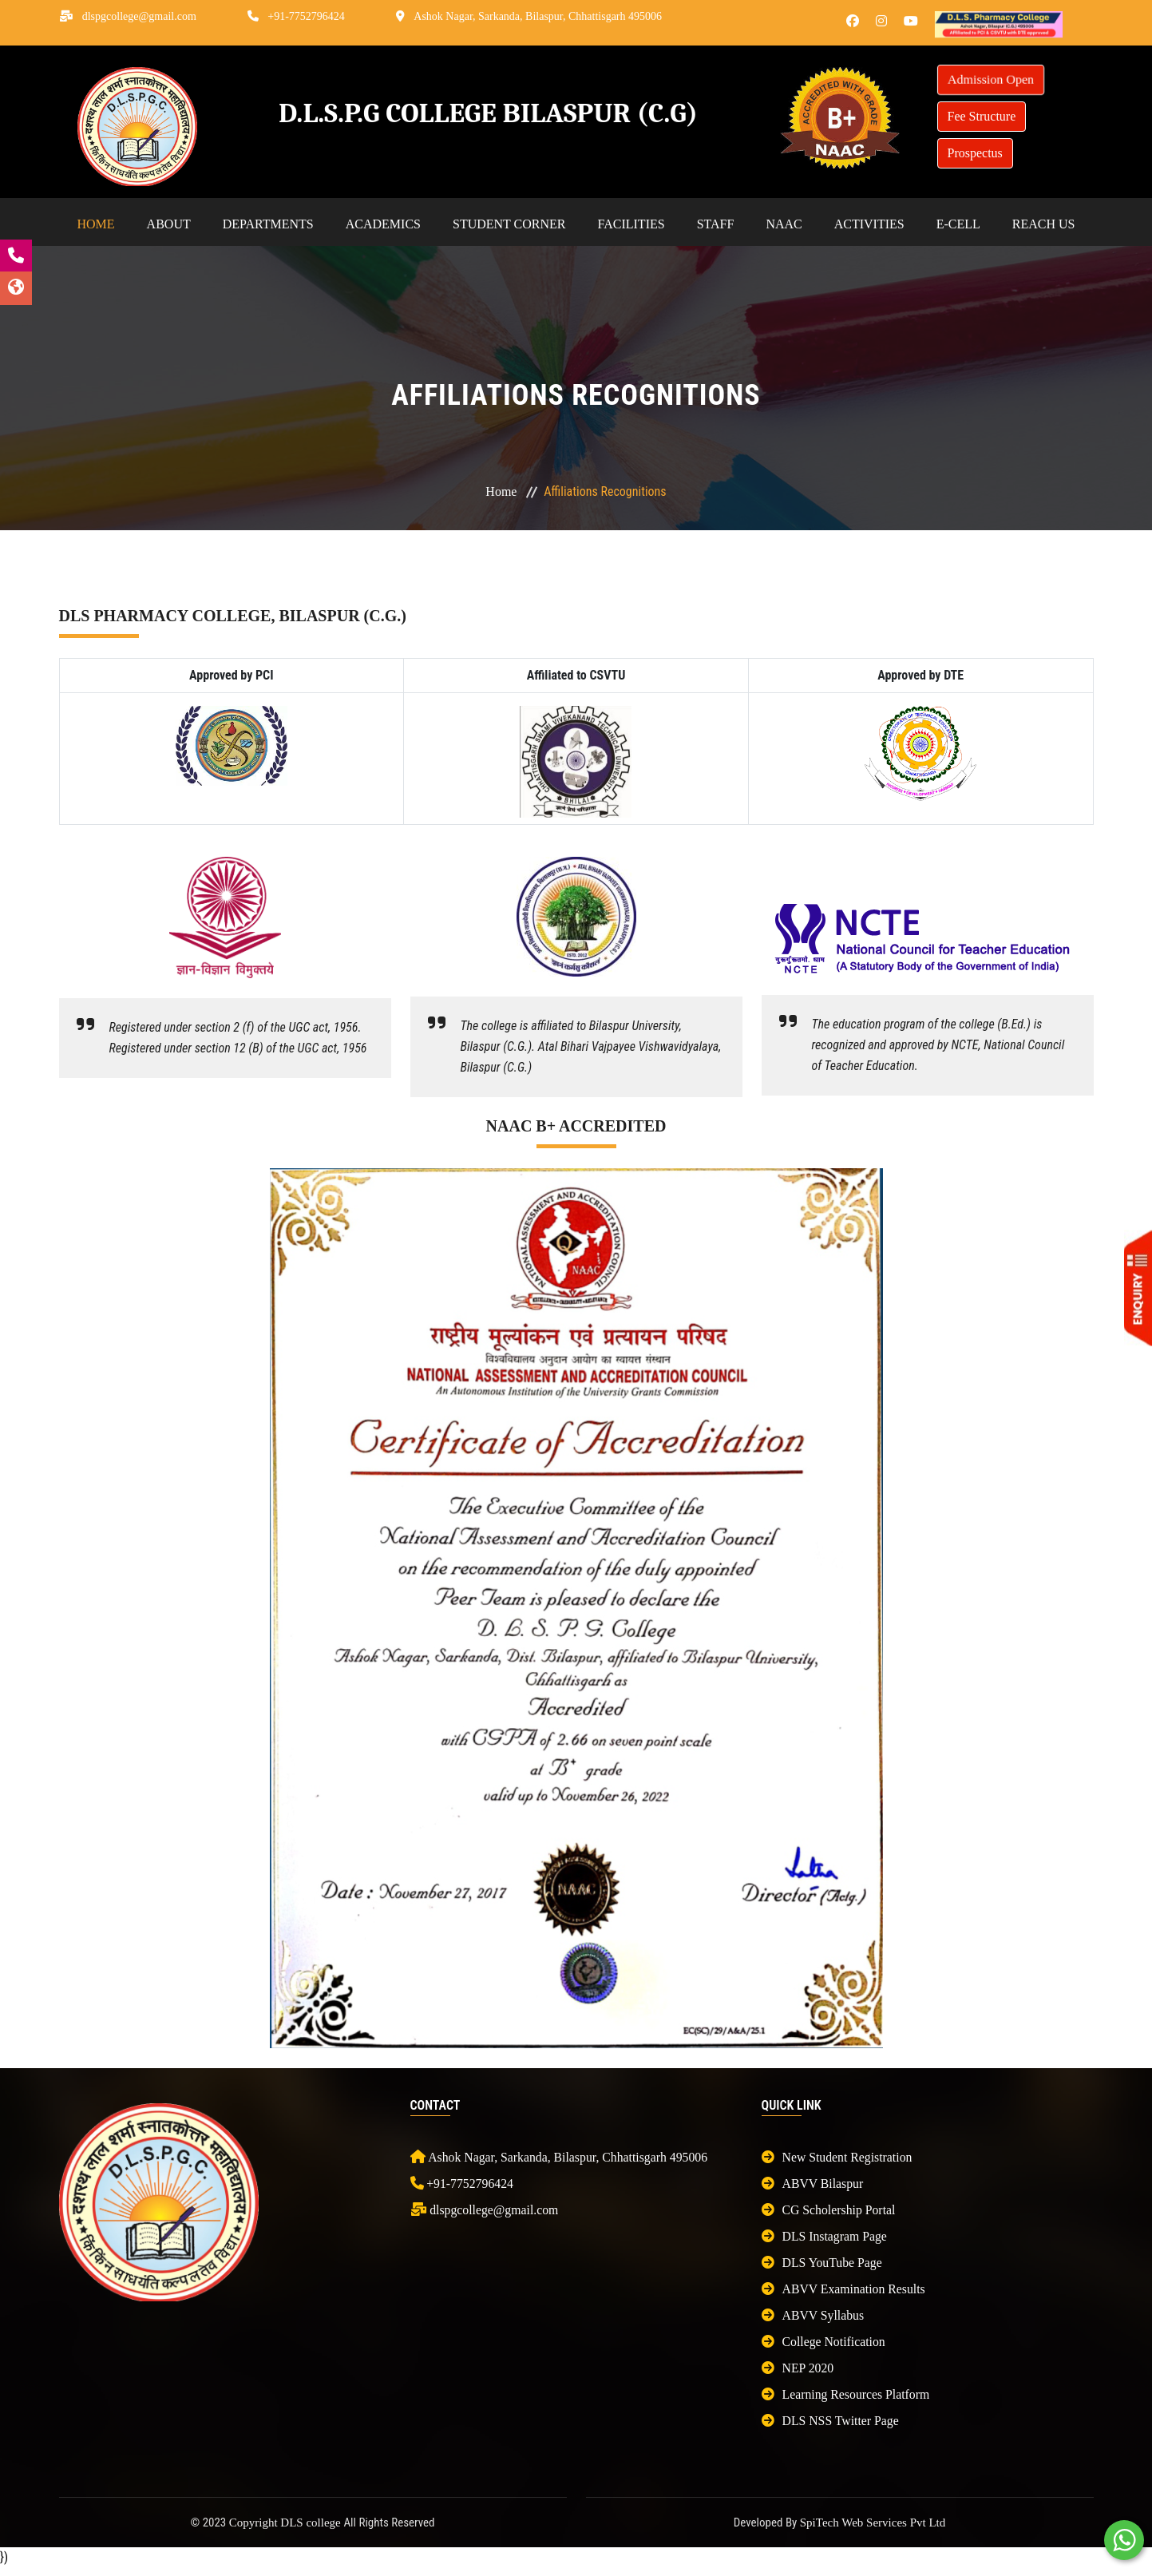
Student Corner (509, 224)
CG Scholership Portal (829, 2210)
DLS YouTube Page (823, 2262)
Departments (268, 224)
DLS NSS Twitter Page (831, 2420)
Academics (383, 224)
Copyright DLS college (286, 2522)
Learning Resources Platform (847, 2394)
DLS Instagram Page (825, 2236)
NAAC (784, 224)
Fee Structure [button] (982, 116)
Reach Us (1043, 224)
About (169, 224)
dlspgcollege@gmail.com (139, 16)
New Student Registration (838, 2157)
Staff (715, 224)
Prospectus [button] (975, 153)
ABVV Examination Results (845, 2289)
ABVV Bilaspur (813, 2183)
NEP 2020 (798, 2368)
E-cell (958, 224)
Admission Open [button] (990, 80)
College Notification (824, 2341)
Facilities (630, 224)
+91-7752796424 (306, 16)
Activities (869, 224)
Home (96, 224)
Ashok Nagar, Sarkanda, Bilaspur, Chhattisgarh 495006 (538, 16)
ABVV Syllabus (813, 2315)
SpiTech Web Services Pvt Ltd (872, 2522)
